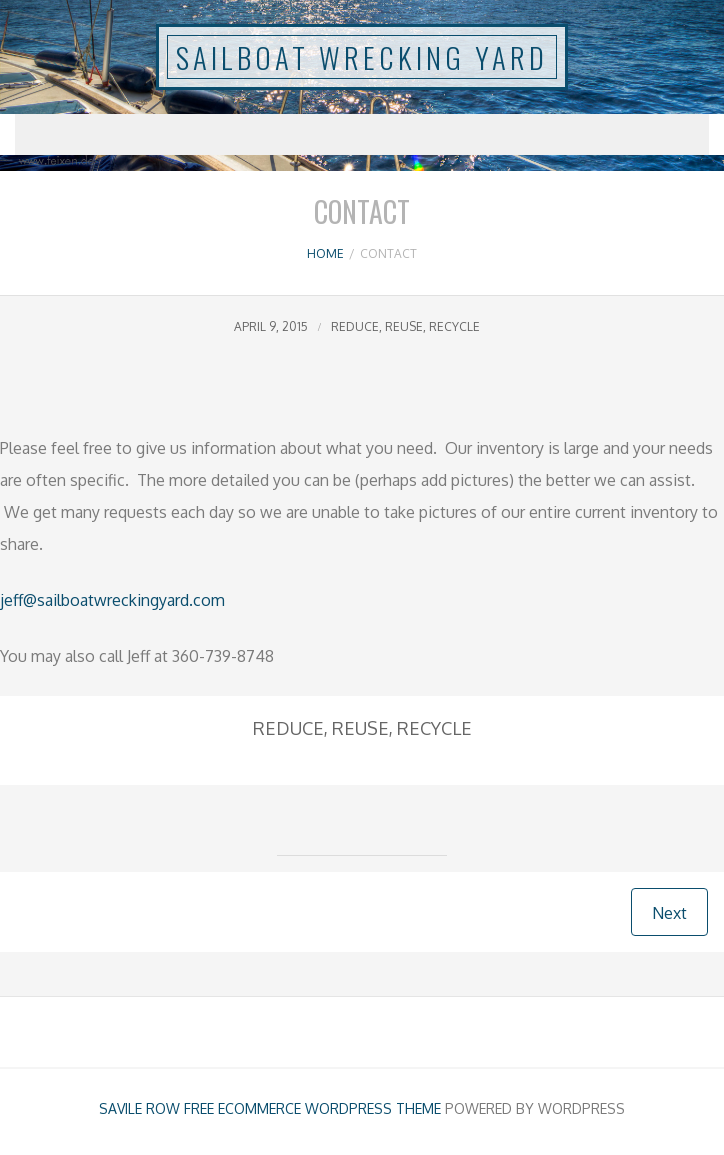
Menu (362, 134)
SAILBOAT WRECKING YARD (362, 57)
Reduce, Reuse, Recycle (405, 326)
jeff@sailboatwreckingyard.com (112, 600)
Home (325, 253)
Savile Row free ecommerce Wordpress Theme (270, 1108)
